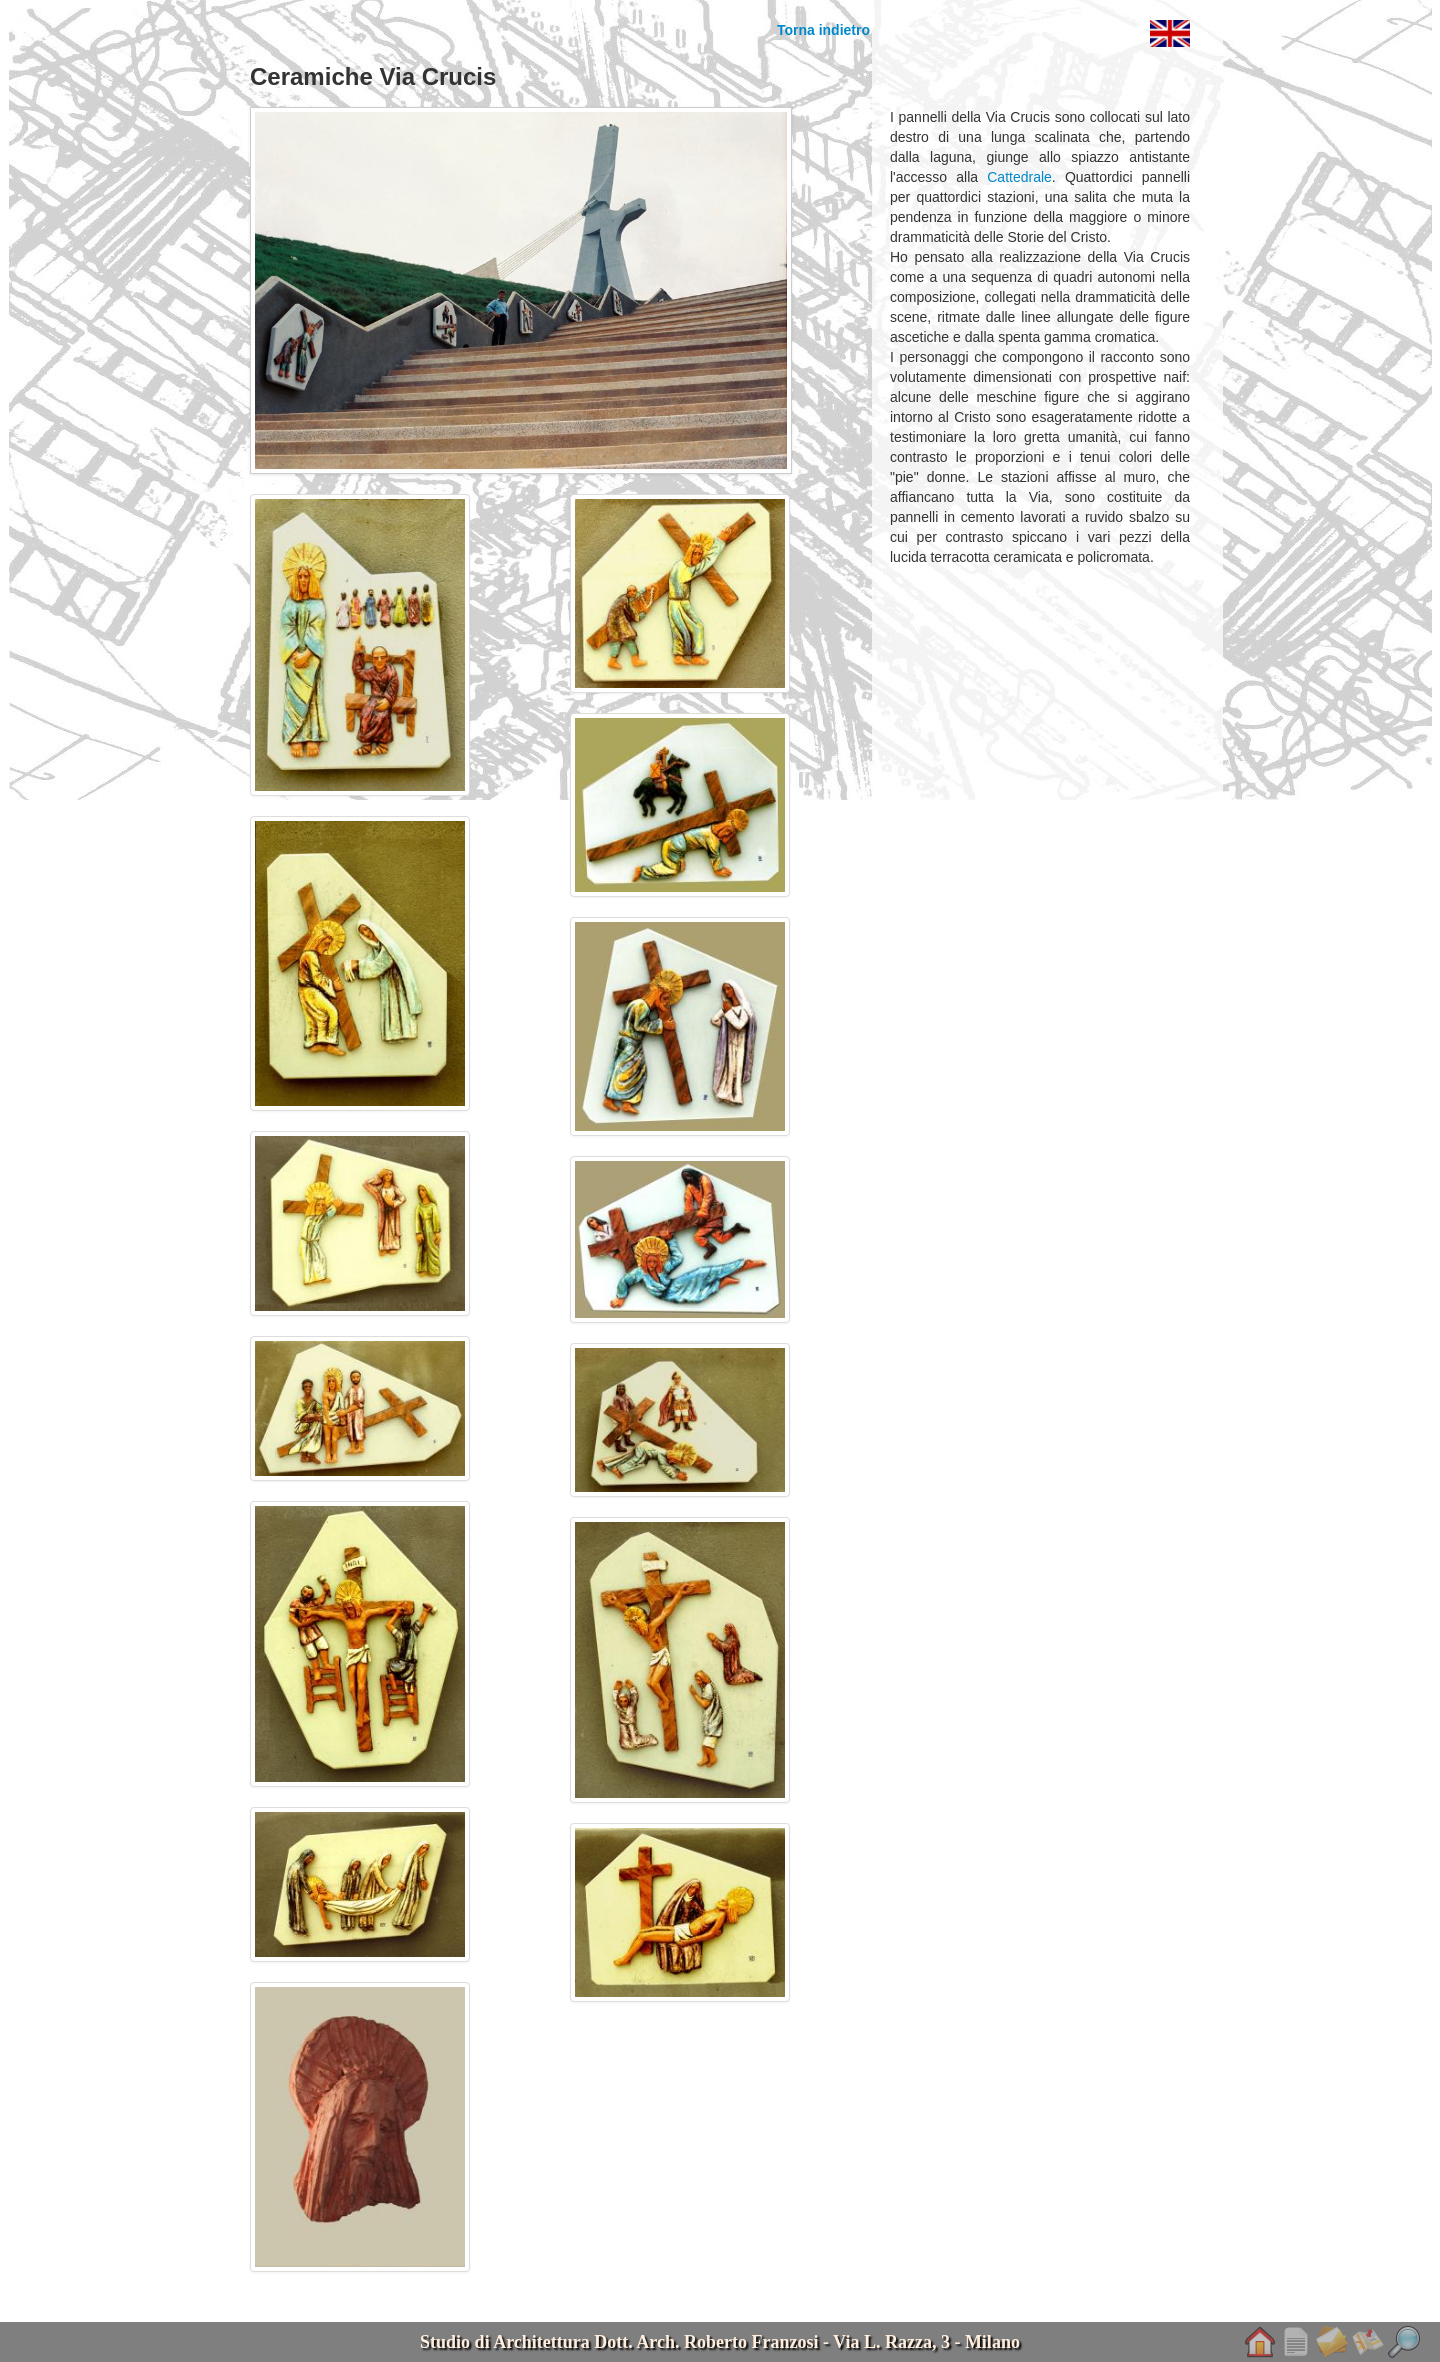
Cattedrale (1019, 177)
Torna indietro (823, 30)
